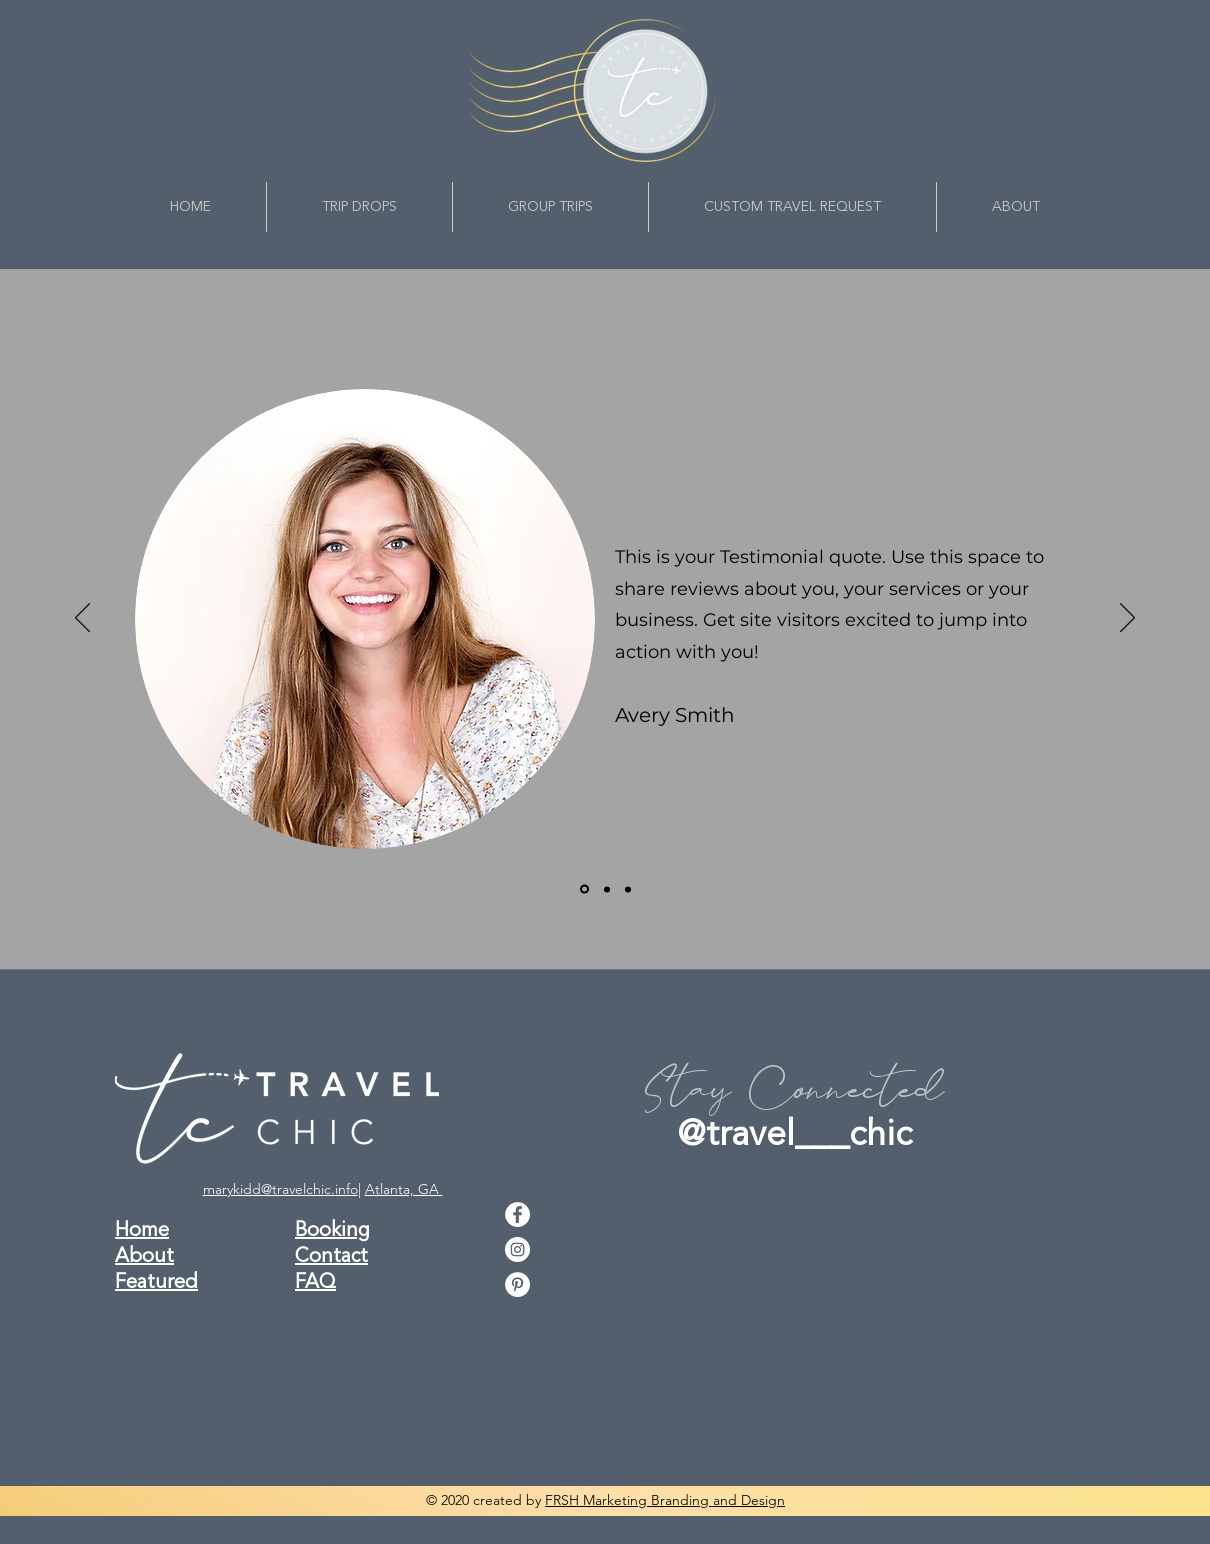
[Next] (1127, 619)
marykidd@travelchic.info (280, 1189)
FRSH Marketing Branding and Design (665, 1500)
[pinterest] (517, 1284)
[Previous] (82, 619)
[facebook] (517, 1214)
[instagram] (517, 1249)
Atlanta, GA (404, 1189)
